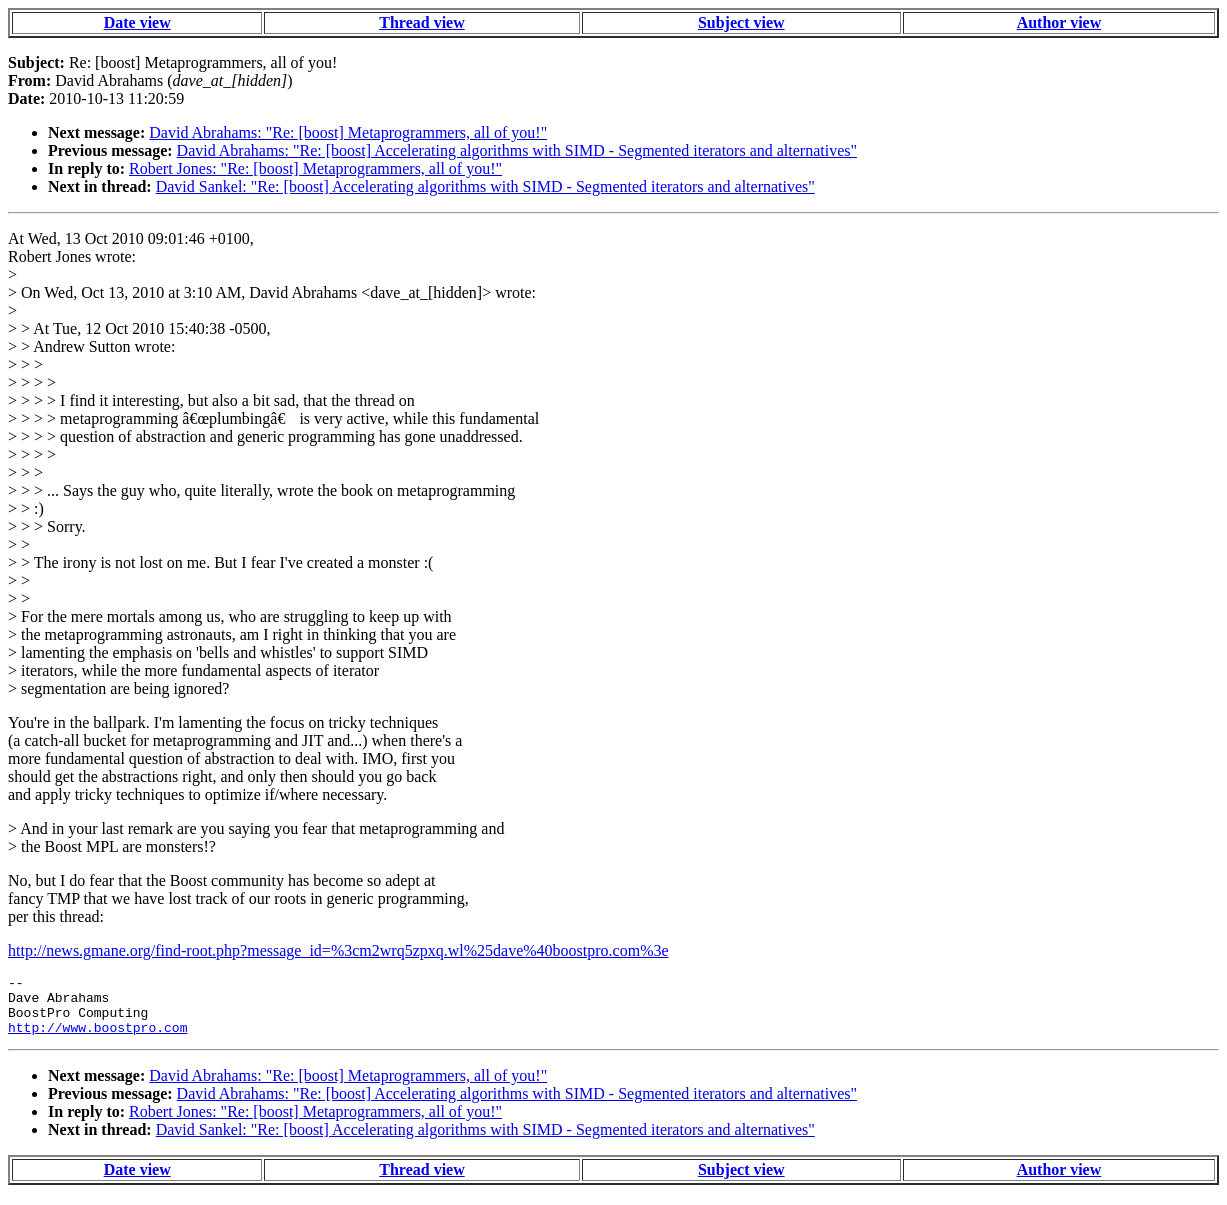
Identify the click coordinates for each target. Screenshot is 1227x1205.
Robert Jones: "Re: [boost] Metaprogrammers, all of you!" (315, 168)
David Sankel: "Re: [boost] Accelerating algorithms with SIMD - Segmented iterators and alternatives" (485, 186)
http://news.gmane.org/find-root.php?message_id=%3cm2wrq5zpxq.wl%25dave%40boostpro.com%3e (338, 950)
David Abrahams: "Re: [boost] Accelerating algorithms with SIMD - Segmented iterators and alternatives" (517, 150)
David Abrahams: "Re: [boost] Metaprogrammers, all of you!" (348, 132)
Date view (137, 22)
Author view (1059, 22)
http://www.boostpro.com (97, 1039)
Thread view (421, 22)
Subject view (741, 22)
